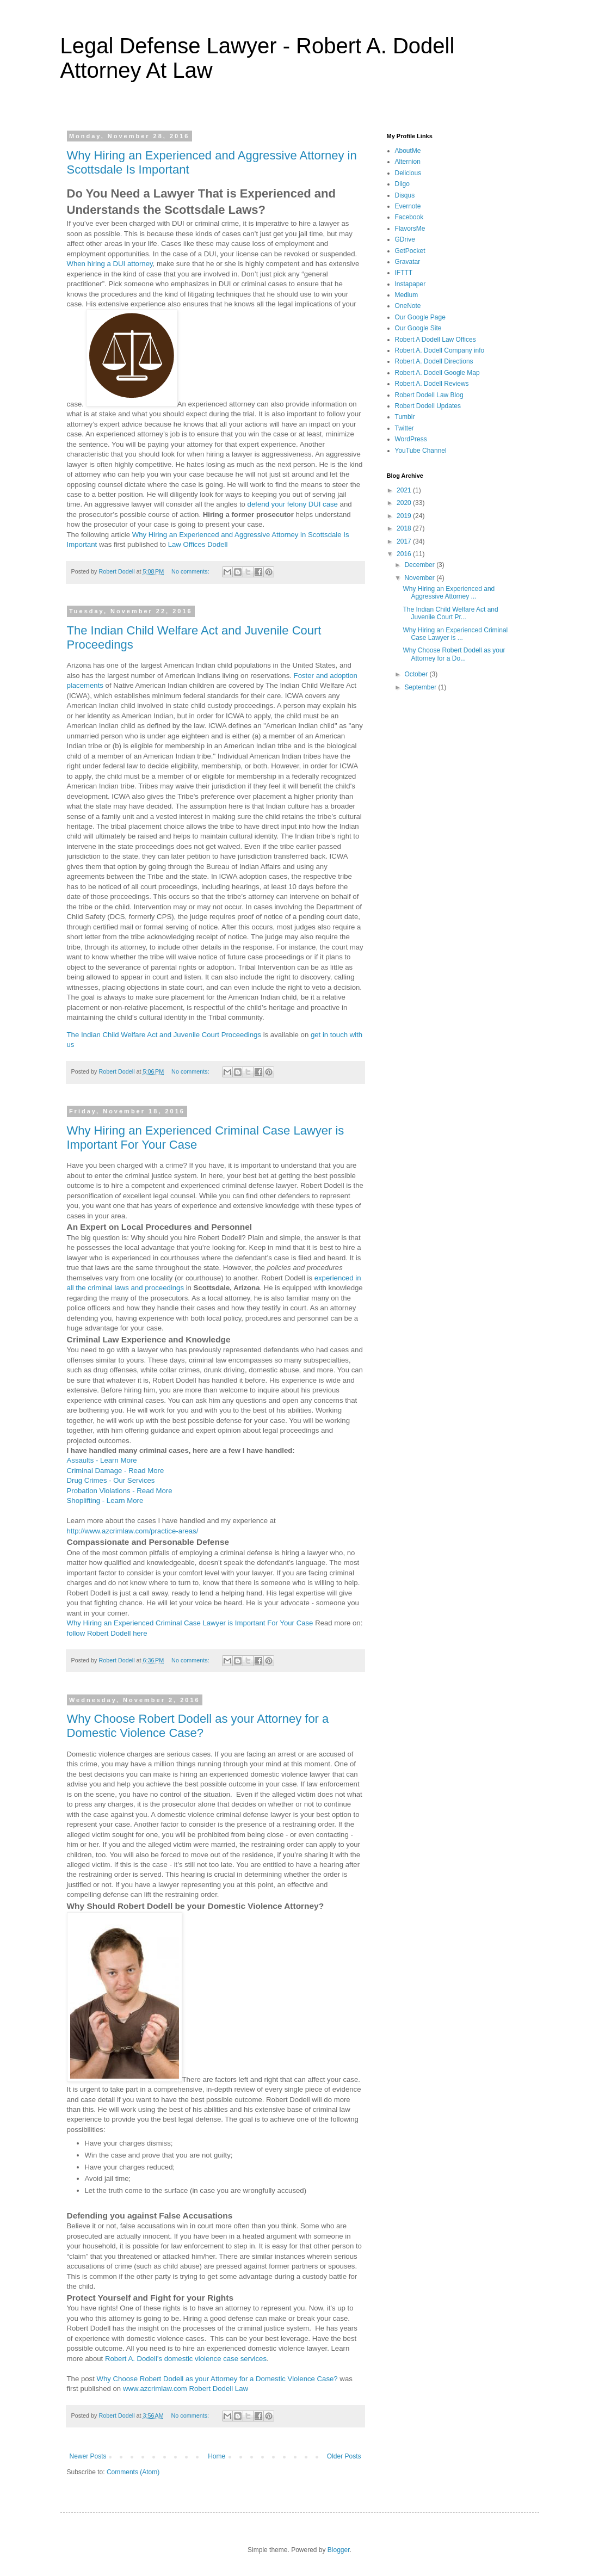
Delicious (408, 173)
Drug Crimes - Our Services (111, 1480)
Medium (406, 295)
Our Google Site (418, 328)
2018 (405, 528)
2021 (405, 490)
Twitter (404, 428)
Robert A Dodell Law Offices (435, 339)
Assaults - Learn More (102, 1460)
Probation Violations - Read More (119, 1491)
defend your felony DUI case (293, 504)
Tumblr (405, 417)
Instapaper (410, 284)
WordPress (411, 439)
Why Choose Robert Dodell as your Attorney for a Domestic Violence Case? (198, 1726)
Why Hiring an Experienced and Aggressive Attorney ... (449, 592)
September (421, 687)
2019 (405, 516)
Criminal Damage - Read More (115, 1470)
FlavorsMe (410, 228)
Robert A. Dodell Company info (440, 350)
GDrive (405, 239)
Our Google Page (420, 317)
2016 (405, 554)
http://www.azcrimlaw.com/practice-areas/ (133, 1531)
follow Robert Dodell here (107, 1633)
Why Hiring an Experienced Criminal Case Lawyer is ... (455, 634)
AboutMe (408, 151)
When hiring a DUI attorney (110, 264)
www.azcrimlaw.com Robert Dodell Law (185, 2388)
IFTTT (404, 272)
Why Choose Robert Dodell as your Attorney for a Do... (454, 654)
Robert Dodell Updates (428, 406)
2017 (405, 541)
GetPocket (410, 251)
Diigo (402, 184)
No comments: (191, 571)
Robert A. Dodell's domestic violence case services (186, 2359)
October (416, 674)
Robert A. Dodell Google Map (437, 373)
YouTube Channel (421, 450)
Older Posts (344, 2456)
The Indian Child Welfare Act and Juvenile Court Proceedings (164, 1035)
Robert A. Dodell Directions (434, 361)
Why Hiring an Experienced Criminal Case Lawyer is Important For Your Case (190, 1623)
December (420, 565)
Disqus (405, 195)
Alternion (408, 161)
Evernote (408, 206)
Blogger (339, 2550)
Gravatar (408, 262)
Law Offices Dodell (198, 544)
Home (216, 2456)
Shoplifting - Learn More (105, 1500)
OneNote (408, 306)
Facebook (409, 217)
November (420, 578)
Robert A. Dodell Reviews (432, 383)
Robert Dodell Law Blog (429, 395)
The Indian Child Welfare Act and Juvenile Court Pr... (450, 613)
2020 (405, 503)
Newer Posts (88, 2456)
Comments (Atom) (133, 2472)
